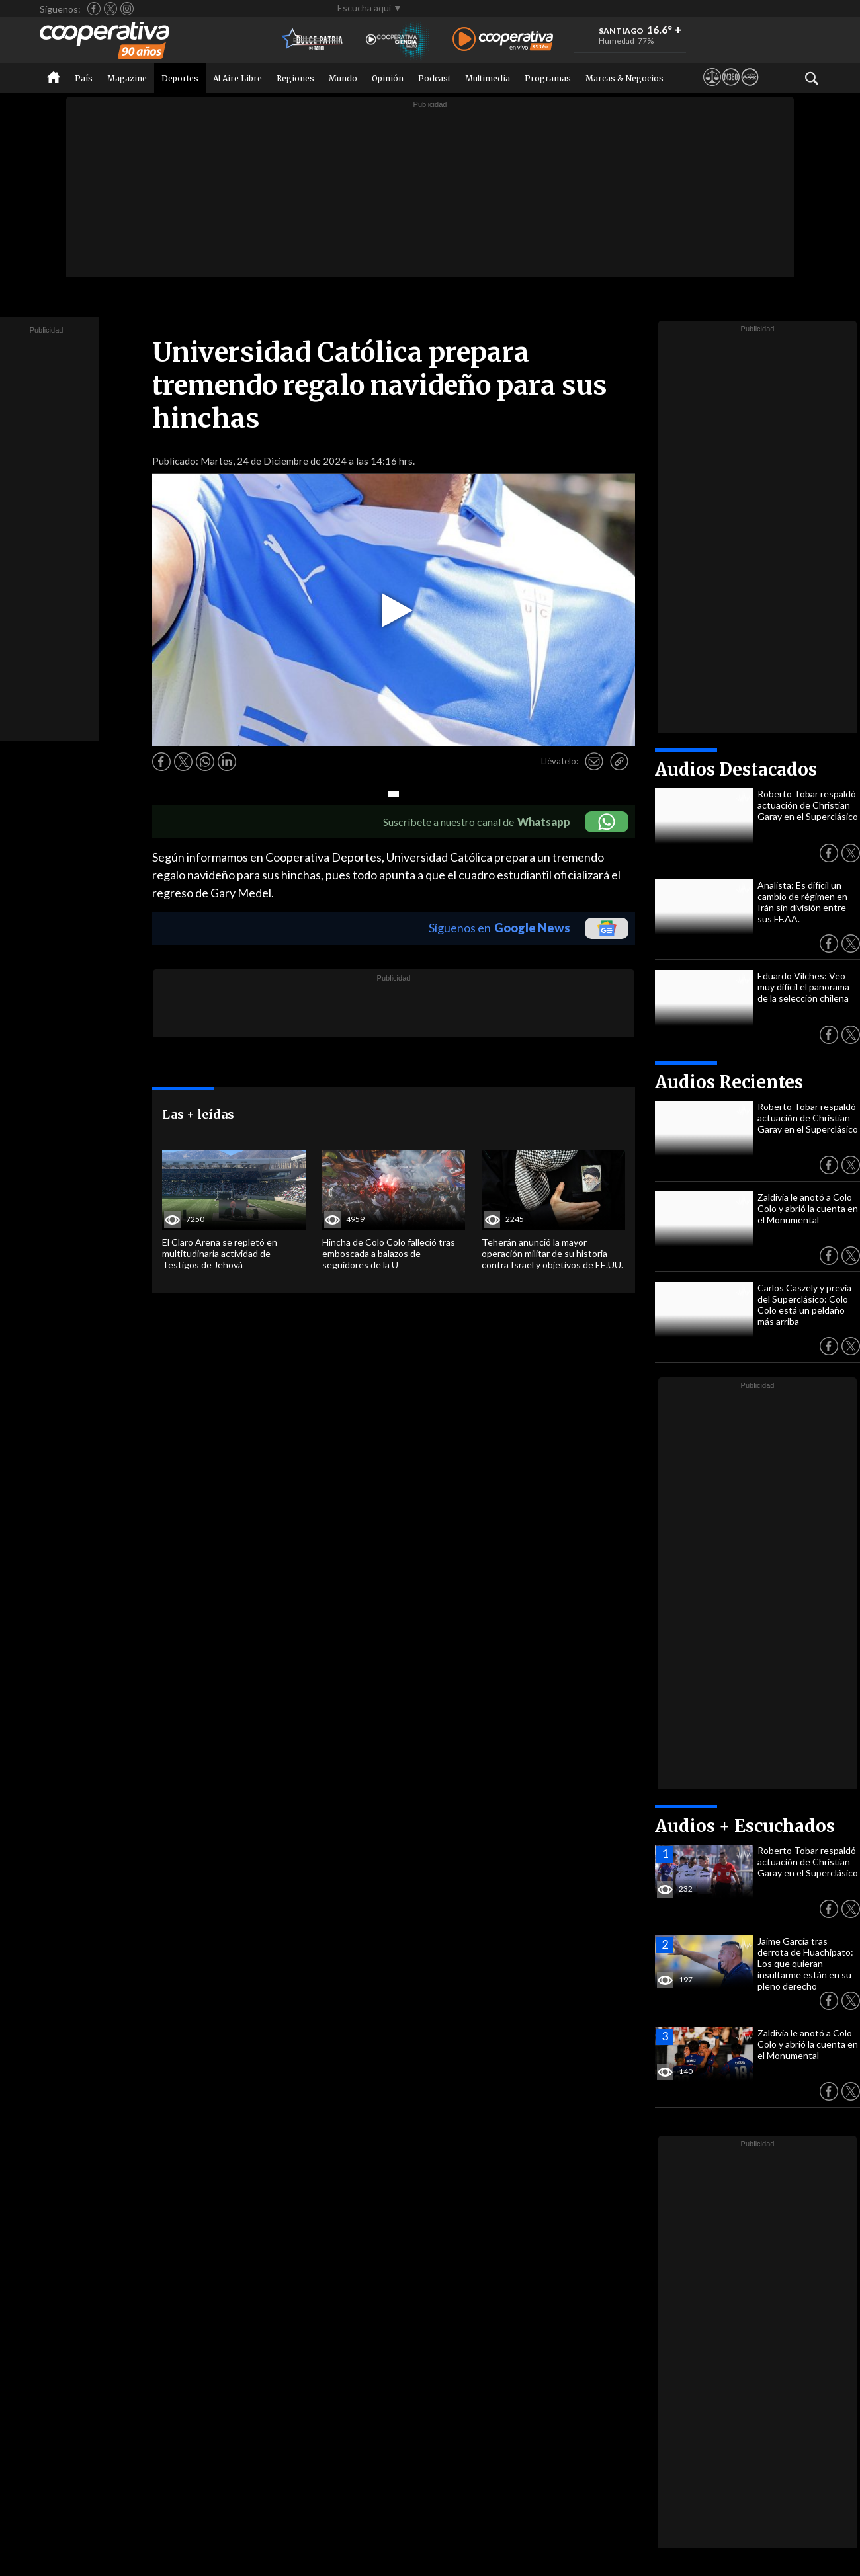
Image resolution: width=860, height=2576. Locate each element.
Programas (548, 78)
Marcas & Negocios (624, 78)
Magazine (127, 78)
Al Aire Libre (237, 78)
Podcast (434, 78)
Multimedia (487, 78)
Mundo (343, 78)
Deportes (179, 78)
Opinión (388, 78)
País (84, 78)
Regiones (295, 78)
